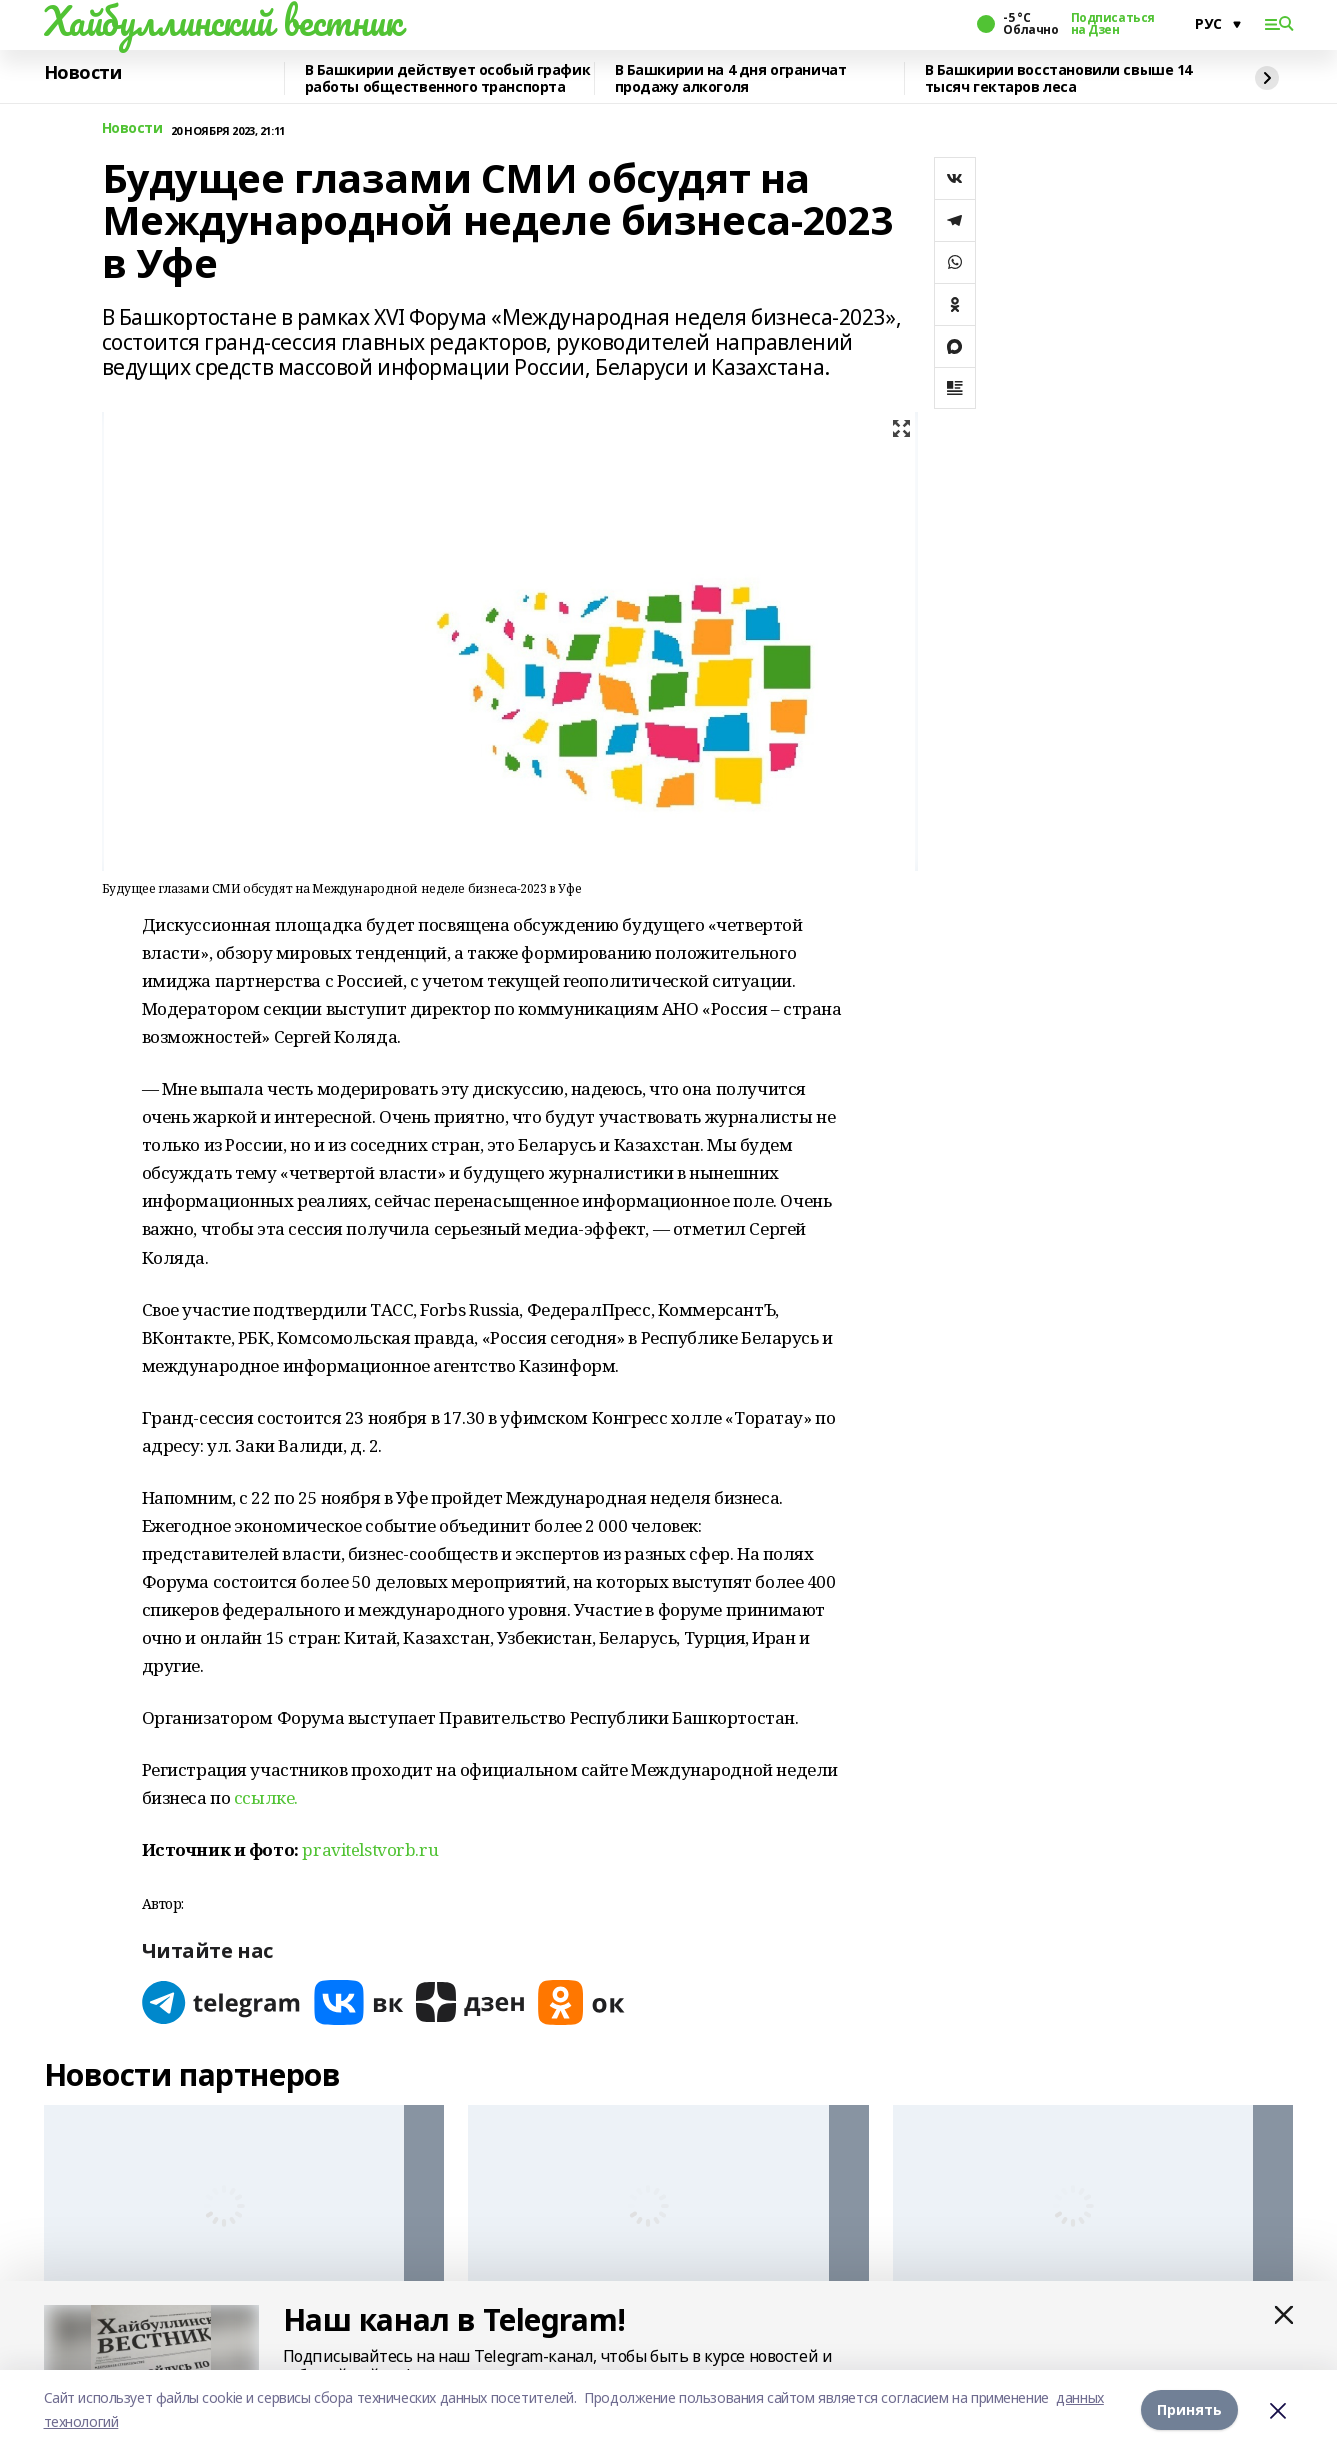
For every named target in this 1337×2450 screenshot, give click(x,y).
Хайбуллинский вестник (223, 21)
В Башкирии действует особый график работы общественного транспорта (448, 78)
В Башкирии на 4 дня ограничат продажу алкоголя (731, 78)
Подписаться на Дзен (1113, 24)
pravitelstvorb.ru (370, 1849)
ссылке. (266, 1797)
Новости (83, 73)
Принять (1189, 2409)
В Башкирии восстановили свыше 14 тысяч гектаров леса (1059, 78)
